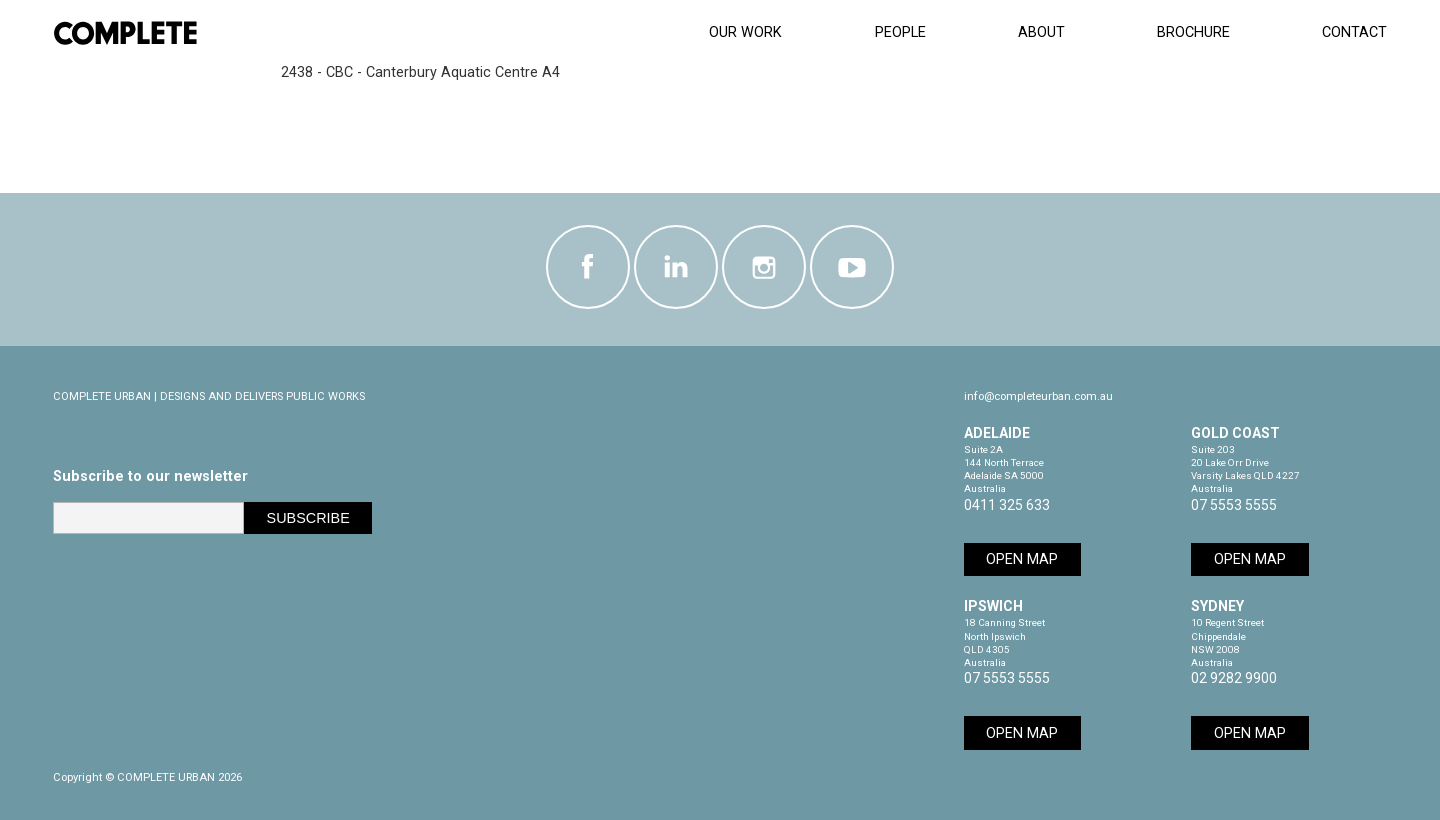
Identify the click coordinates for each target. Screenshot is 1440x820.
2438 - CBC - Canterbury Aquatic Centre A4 (420, 72)
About (1041, 32)
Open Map (1022, 559)
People (900, 32)
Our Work (745, 32)
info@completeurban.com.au (1038, 396)
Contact (1354, 32)
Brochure (1193, 32)
